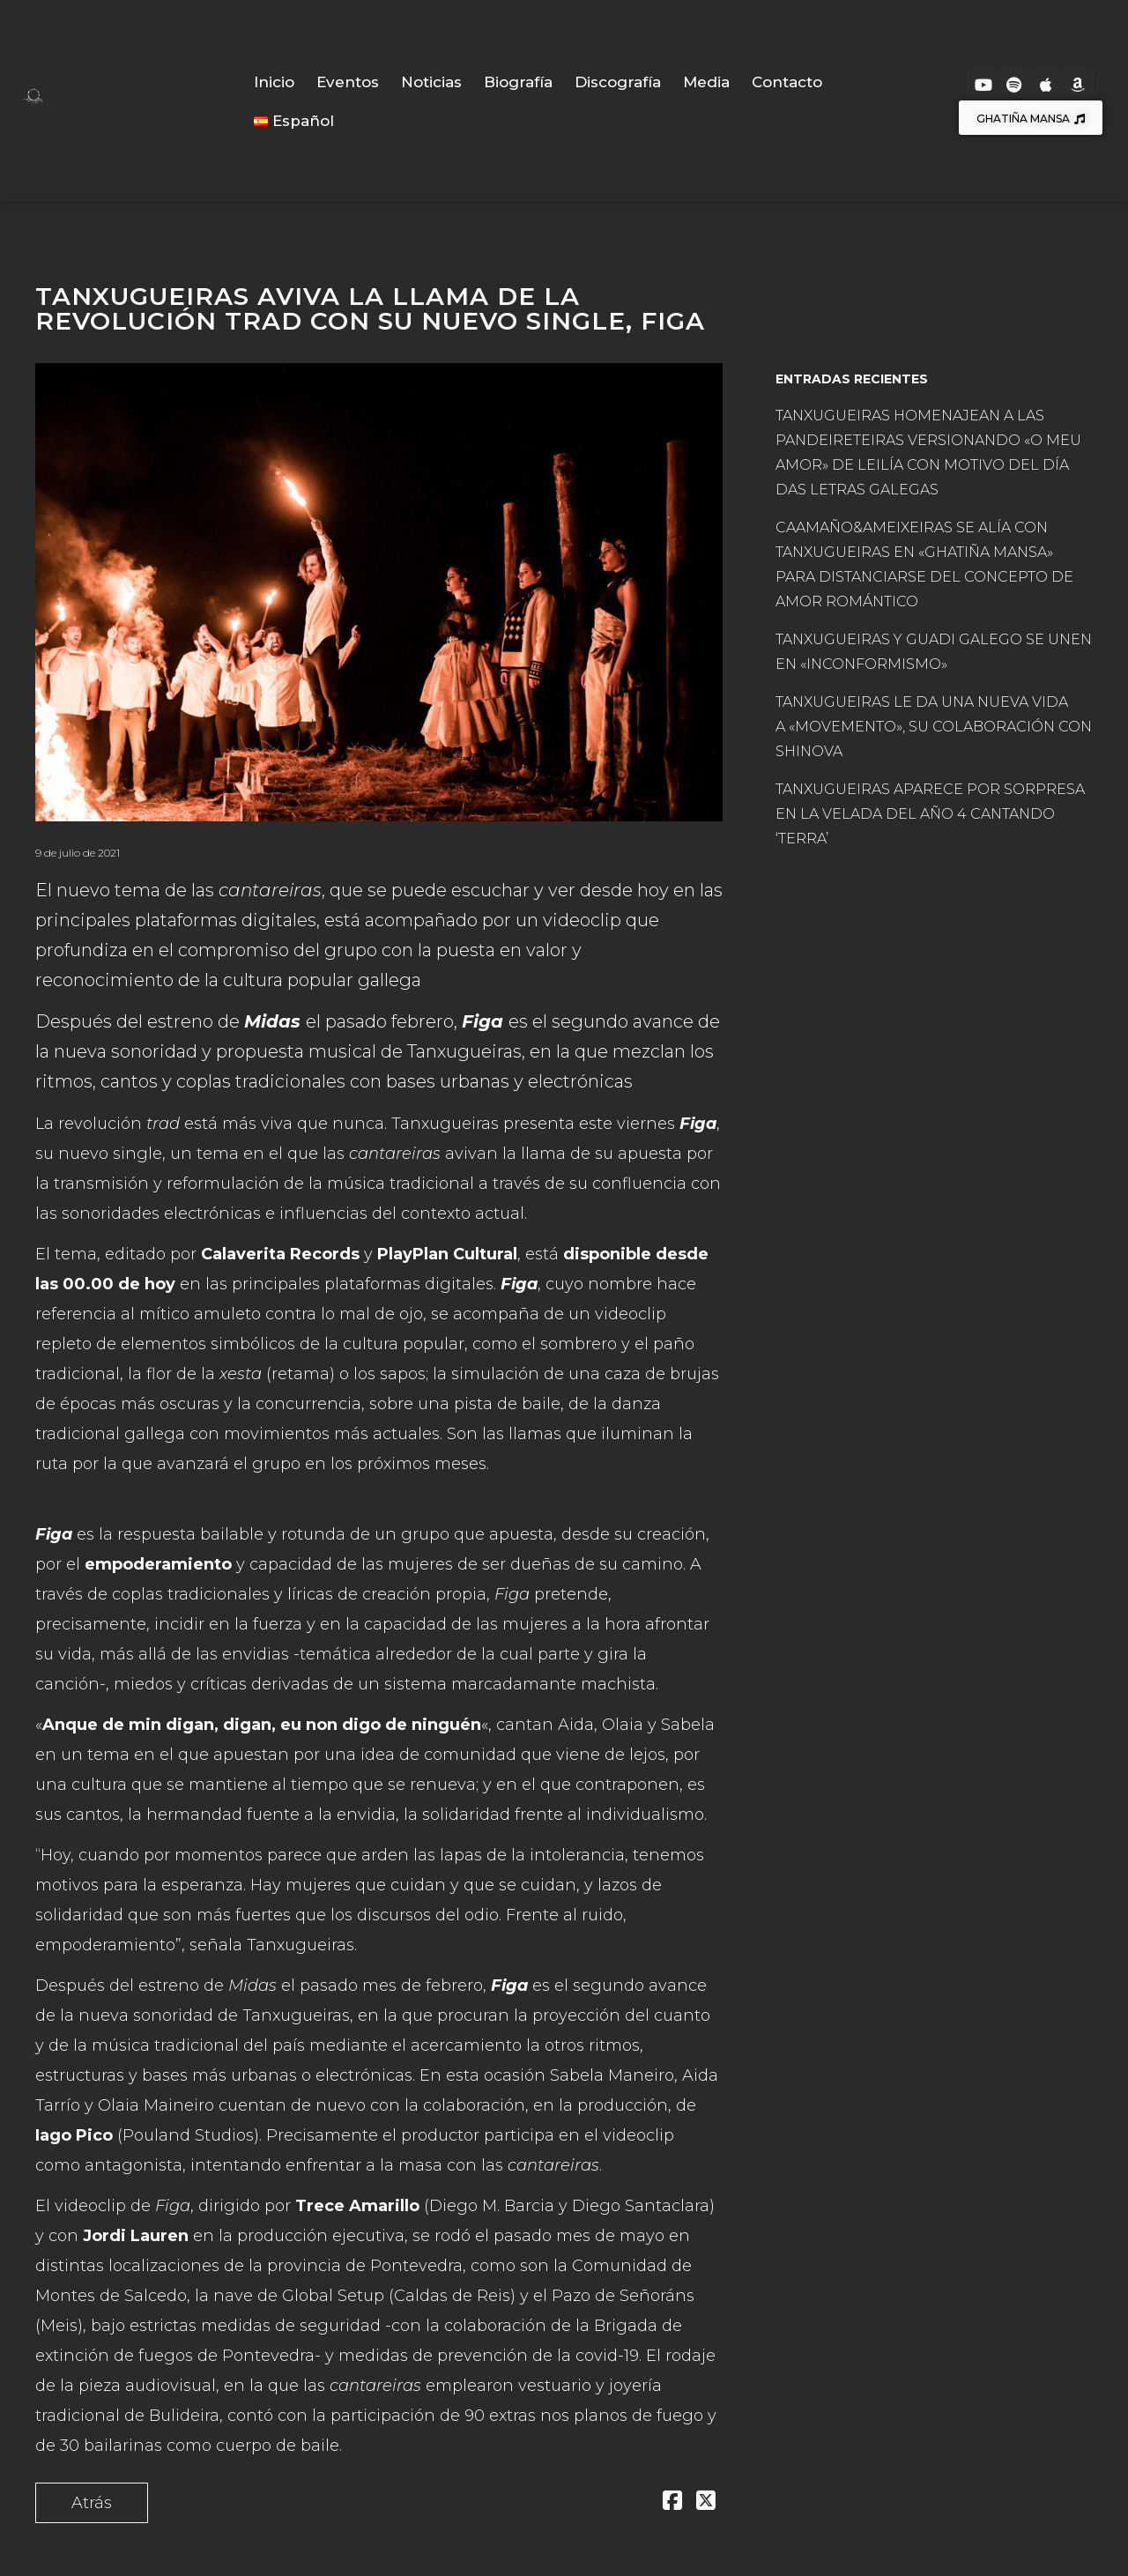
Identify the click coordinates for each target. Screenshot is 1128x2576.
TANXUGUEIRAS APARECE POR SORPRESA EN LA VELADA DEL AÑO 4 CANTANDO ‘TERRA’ (930, 814)
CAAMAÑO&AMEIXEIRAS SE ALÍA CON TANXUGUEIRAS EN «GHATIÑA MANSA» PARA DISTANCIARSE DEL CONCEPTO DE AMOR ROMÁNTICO (924, 564)
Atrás (91, 2503)
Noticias (431, 82)
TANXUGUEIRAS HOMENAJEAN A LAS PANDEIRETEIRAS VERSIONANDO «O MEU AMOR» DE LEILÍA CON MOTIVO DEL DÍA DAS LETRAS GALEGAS (928, 452)
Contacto (787, 82)
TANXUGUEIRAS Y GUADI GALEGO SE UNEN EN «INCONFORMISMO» (934, 651)
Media (706, 82)
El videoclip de (112, 2206)
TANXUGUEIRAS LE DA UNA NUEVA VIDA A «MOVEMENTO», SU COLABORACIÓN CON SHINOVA (934, 727)
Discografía (618, 82)
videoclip (630, 1314)
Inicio (274, 82)
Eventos (347, 82)
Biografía (518, 82)
